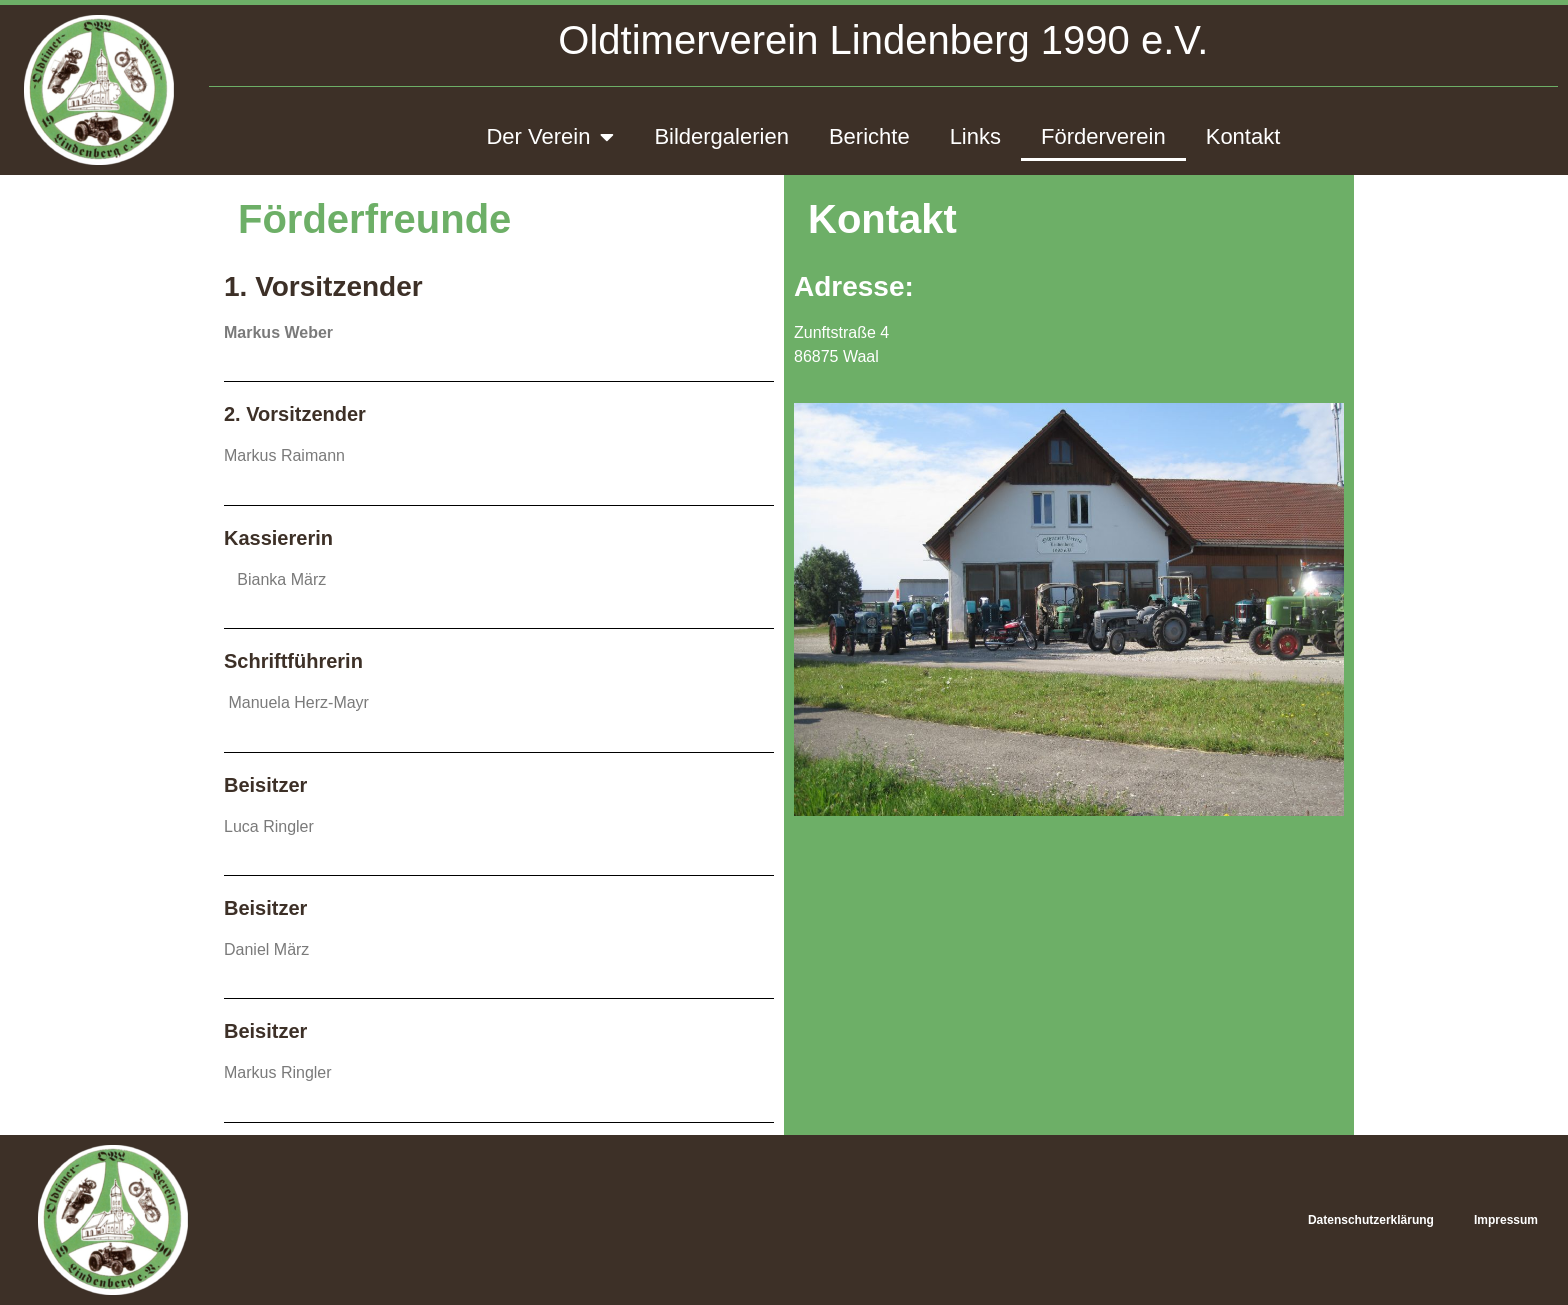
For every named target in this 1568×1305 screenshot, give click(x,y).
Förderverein (1103, 136)
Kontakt (1243, 136)
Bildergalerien (721, 136)
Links (975, 136)
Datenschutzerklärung (1371, 1220)
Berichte (869, 136)
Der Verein (550, 137)
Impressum (1506, 1220)
